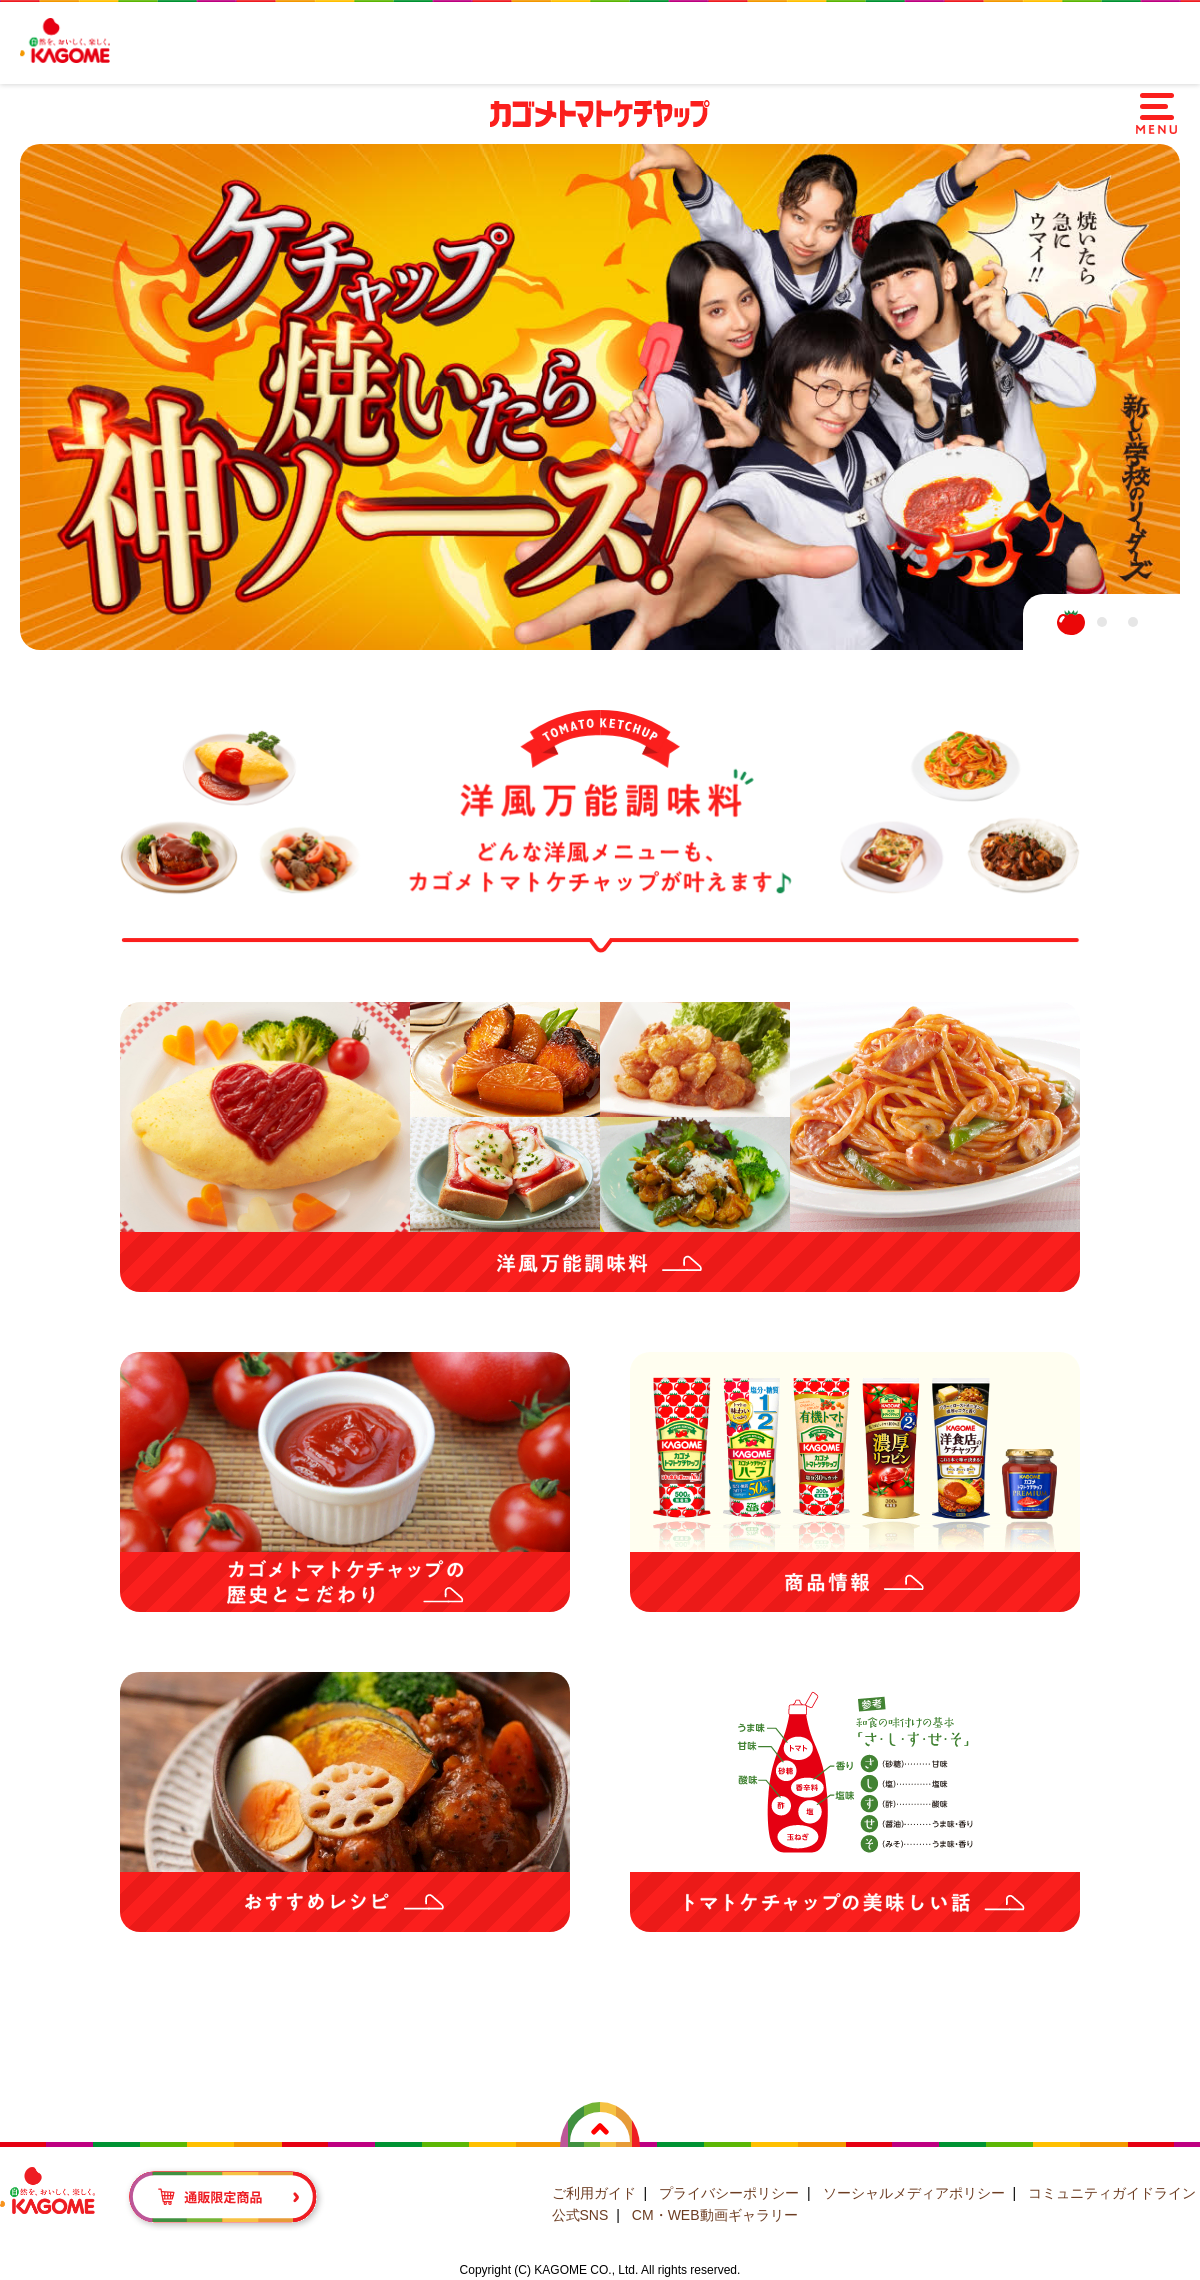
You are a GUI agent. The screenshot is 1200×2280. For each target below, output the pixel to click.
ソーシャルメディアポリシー (914, 2193)
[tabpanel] (600, 397)
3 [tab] (1133, 622)
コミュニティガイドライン (1112, 2193)
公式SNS (580, 2215)
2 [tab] (1102, 622)
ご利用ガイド (594, 2193)
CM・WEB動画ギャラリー (715, 2215)
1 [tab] (1071, 622)
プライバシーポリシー (729, 2193)
